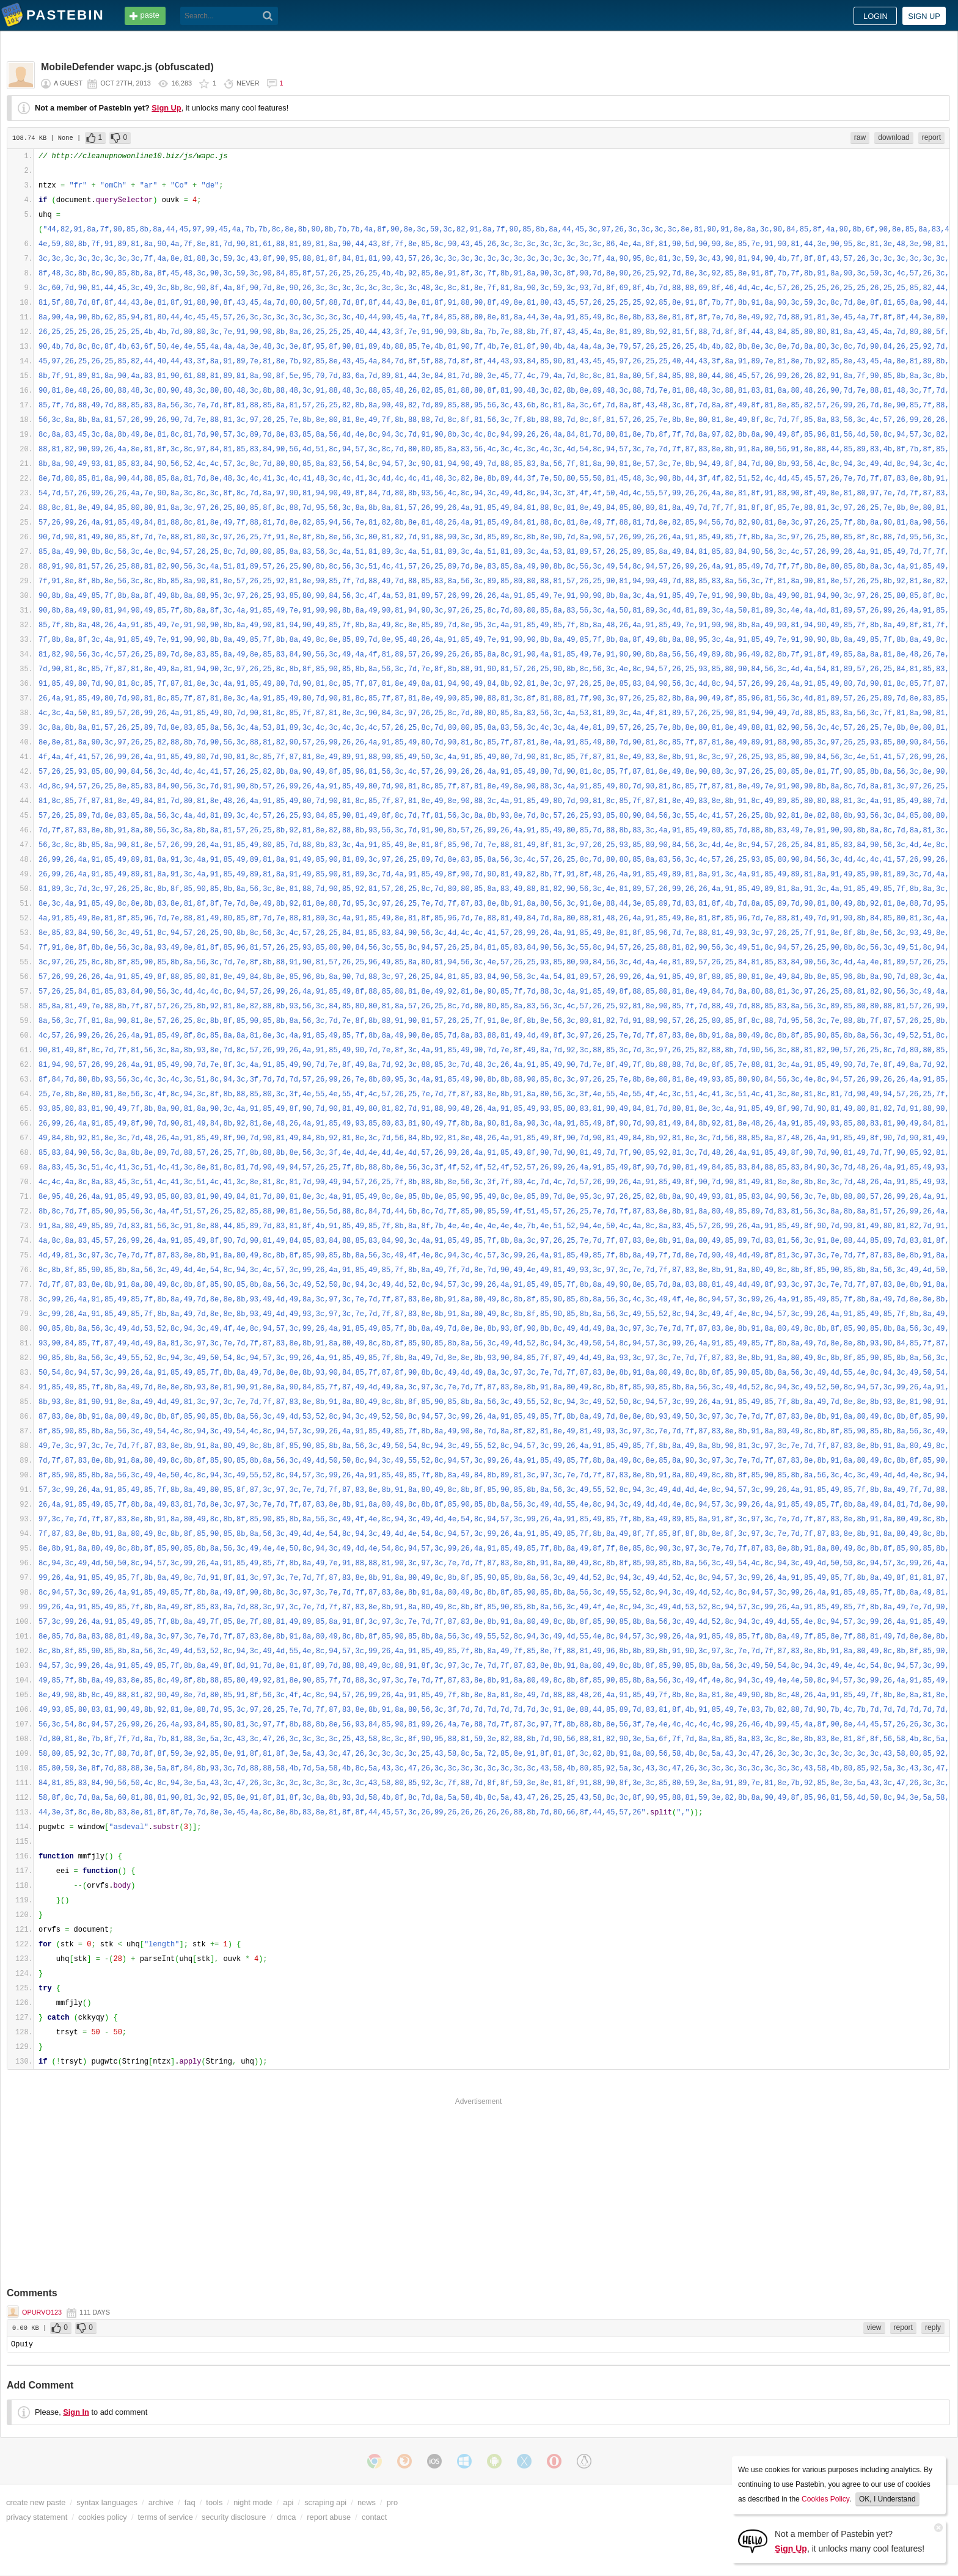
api (288, 2502)
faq (190, 2502)
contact (374, 2517)
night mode (252, 2502)
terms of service (165, 2517)
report (931, 137)
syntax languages (106, 2502)
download (893, 137)
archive (161, 2502)
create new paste (35, 2502)
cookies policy (102, 2517)
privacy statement (36, 2517)
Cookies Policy (825, 2499)
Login (875, 16)
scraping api (325, 2502)
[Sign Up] (752, 2540)
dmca (286, 2517)
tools (214, 2502)
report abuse (329, 2517)
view (874, 2327)
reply (933, 2327)
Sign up (924, 16)
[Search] (268, 16)
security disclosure (234, 2517)
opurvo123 (42, 2312)
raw (860, 137)
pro (392, 2502)
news (366, 2502)
